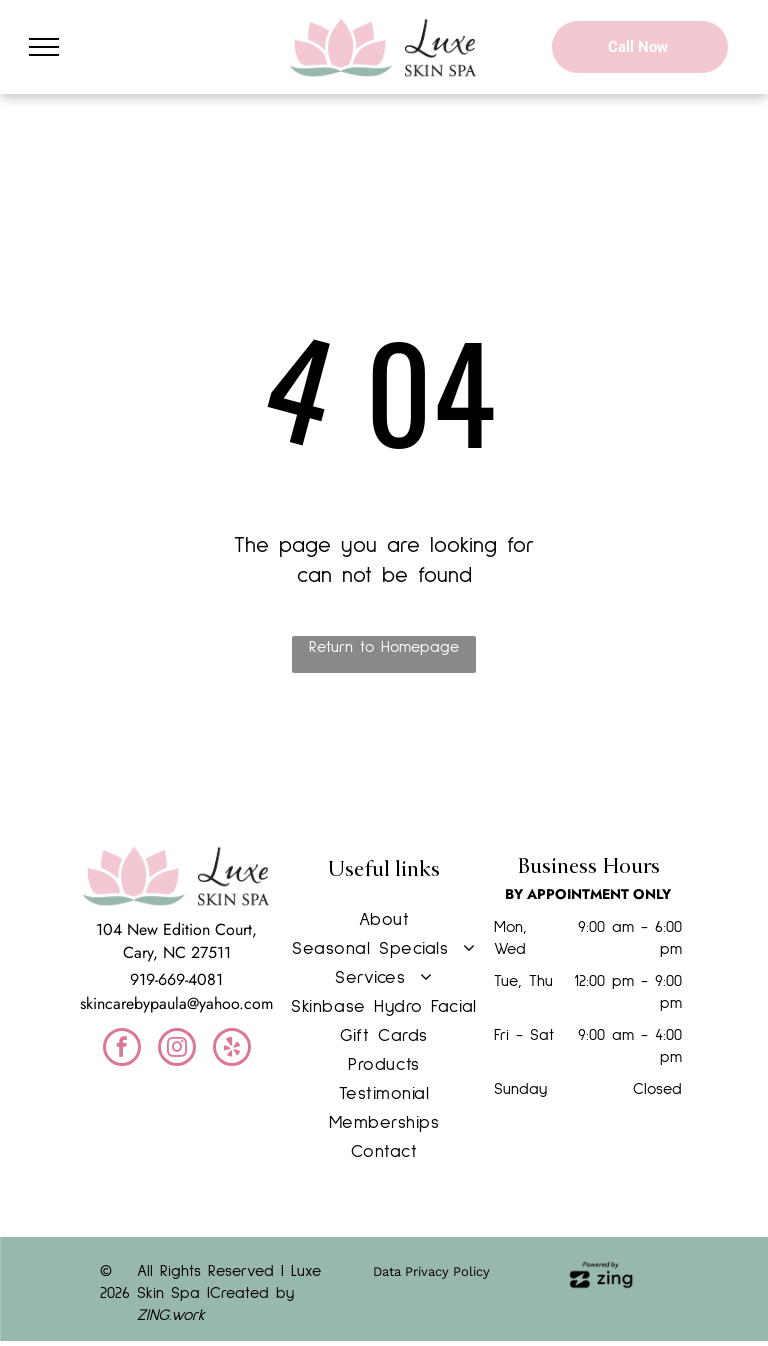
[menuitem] (384, 920)
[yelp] (232, 1049)
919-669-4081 (176, 979)
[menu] (44, 47)
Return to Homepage (384, 647)
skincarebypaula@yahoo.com (176, 1003)
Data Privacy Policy (431, 1271)
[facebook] (122, 1049)
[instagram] (177, 1049)
